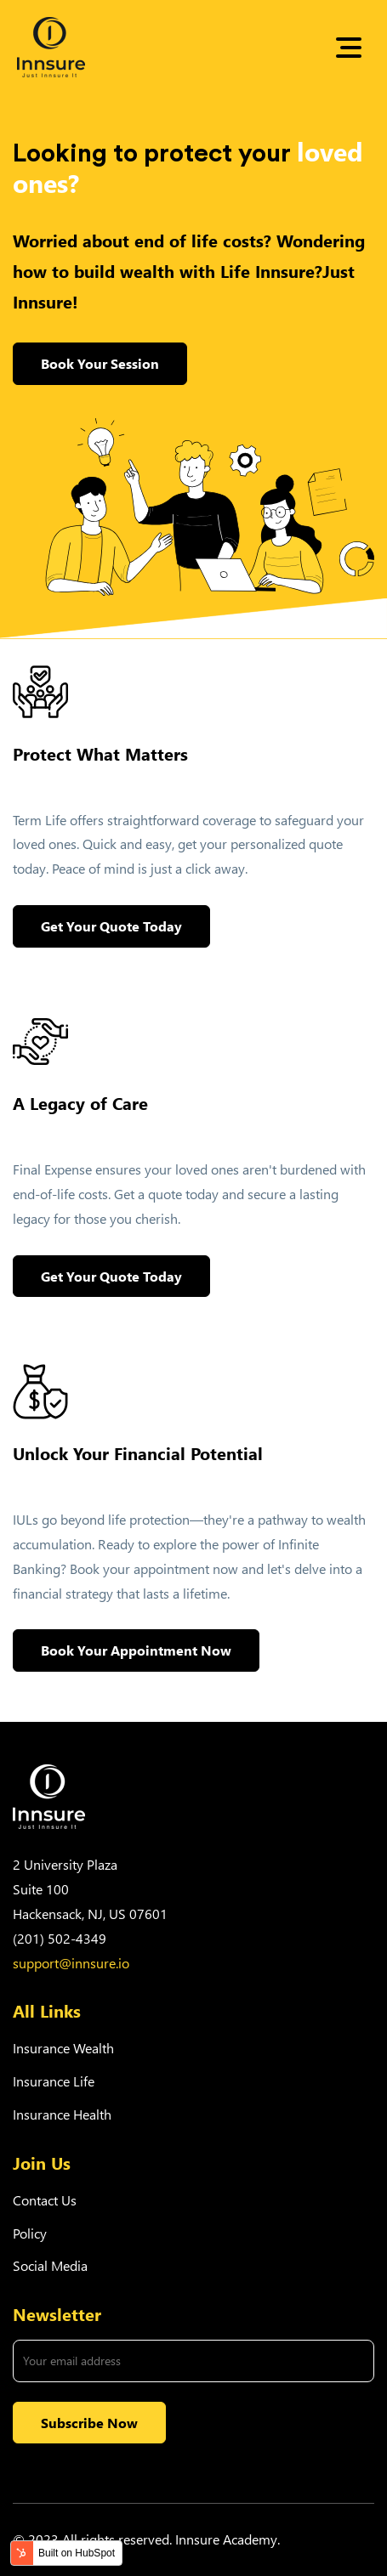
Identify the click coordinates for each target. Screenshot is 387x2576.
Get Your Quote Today (111, 926)
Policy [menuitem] (30, 2233)
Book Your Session (100, 363)
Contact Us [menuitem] (45, 2200)
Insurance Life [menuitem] (53, 2081)
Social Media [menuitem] (50, 2265)
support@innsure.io (71, 1963)
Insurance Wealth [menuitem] (63, 2048)
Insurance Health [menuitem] (62, 2114)
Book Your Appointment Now (136, 1650)
